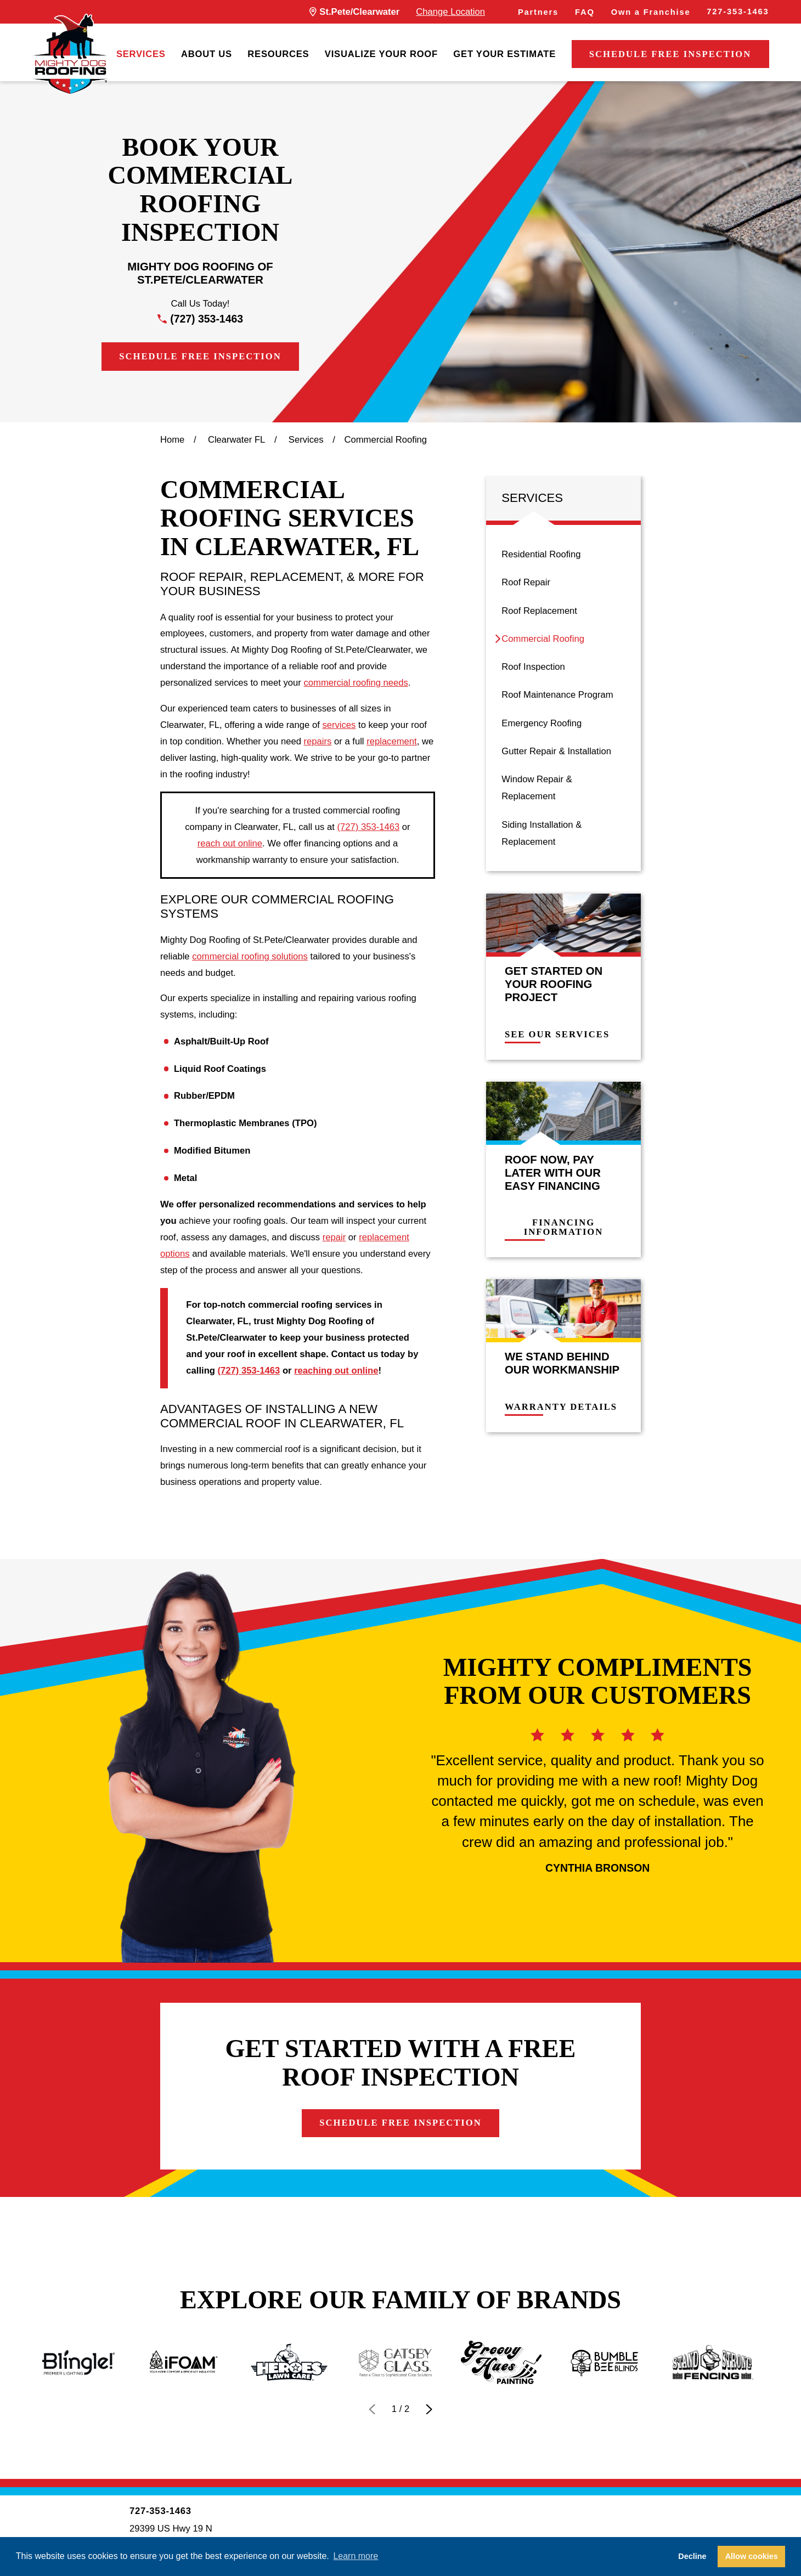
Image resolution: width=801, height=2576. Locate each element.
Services (141, 54)
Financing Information (572, 1227)
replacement (391, 741)
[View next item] (429, 2409)
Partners (538, 12)
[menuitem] (141, 54)
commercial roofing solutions (250, 956)
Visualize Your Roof (381, 54)
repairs (318, 741)
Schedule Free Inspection (670, 54)
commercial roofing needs (356, 682)
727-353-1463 (738, 11)
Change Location (450, 12)
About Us (206, 54)
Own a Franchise (651, 12)
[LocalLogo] (70, 54)
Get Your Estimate (504, 54)
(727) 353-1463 (206, 319)
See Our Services (565, 1035)
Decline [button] (692, 2556)
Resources (278, 54)
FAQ (585, 12)
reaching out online (336, 1370)
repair (334, 1237)
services (339, 725)
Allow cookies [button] (751, 2556)
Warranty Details (569, 1407)
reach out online (230, 843)
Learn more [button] (355, 2556)
